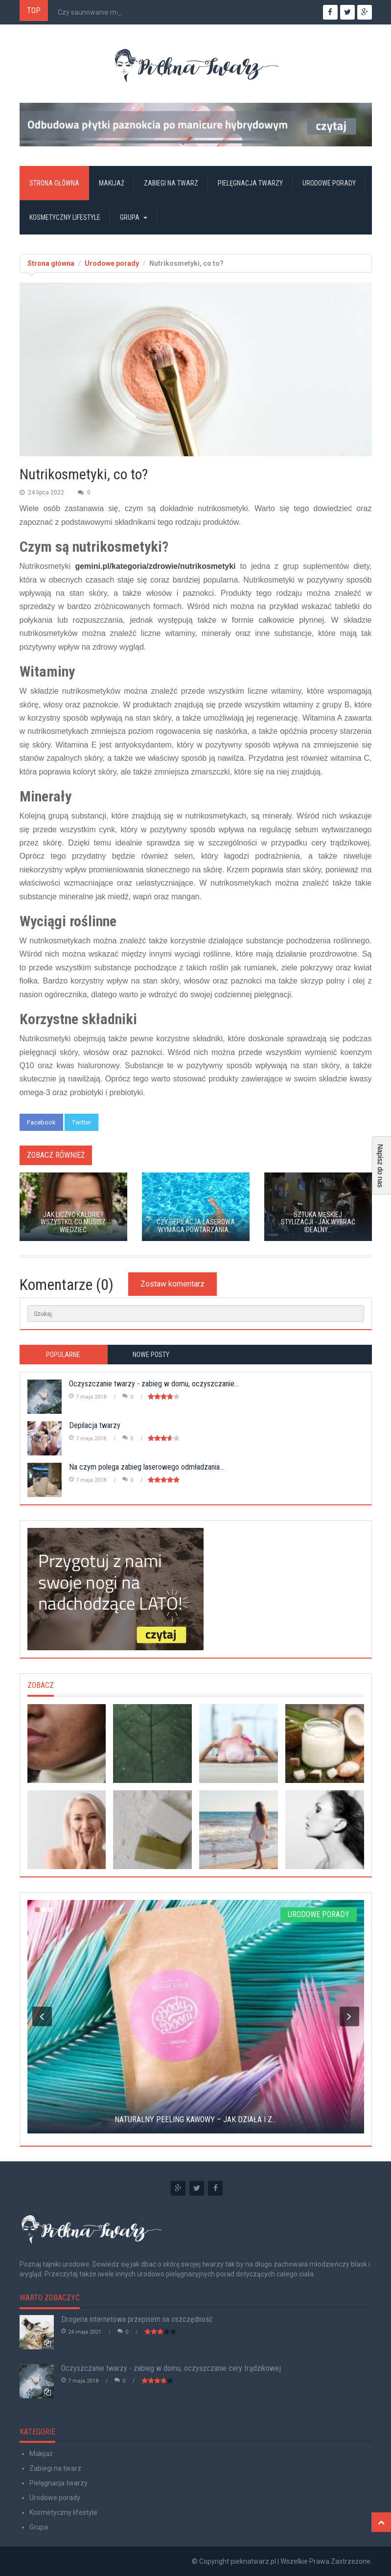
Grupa (133, 217)
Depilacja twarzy (94, 1425)
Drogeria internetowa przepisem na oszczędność (136, 2319)
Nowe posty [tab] (151, 1354)
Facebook (41, 1122)
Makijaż (111, 183)
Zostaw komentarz (172, 1283)
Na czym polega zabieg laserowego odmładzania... (146, 1467)
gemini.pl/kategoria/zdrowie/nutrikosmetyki (155, 566)
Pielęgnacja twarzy (250, 183)
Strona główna (54, 183)
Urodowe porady (329, 183)
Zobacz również (56, 1155)
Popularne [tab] (63, 1354)
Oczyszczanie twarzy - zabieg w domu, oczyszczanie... (154, 1383)
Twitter (81, 1122)
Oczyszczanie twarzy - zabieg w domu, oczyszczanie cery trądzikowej (171, 2368)
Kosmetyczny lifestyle (64, 217)
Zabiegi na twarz (171, 183)
